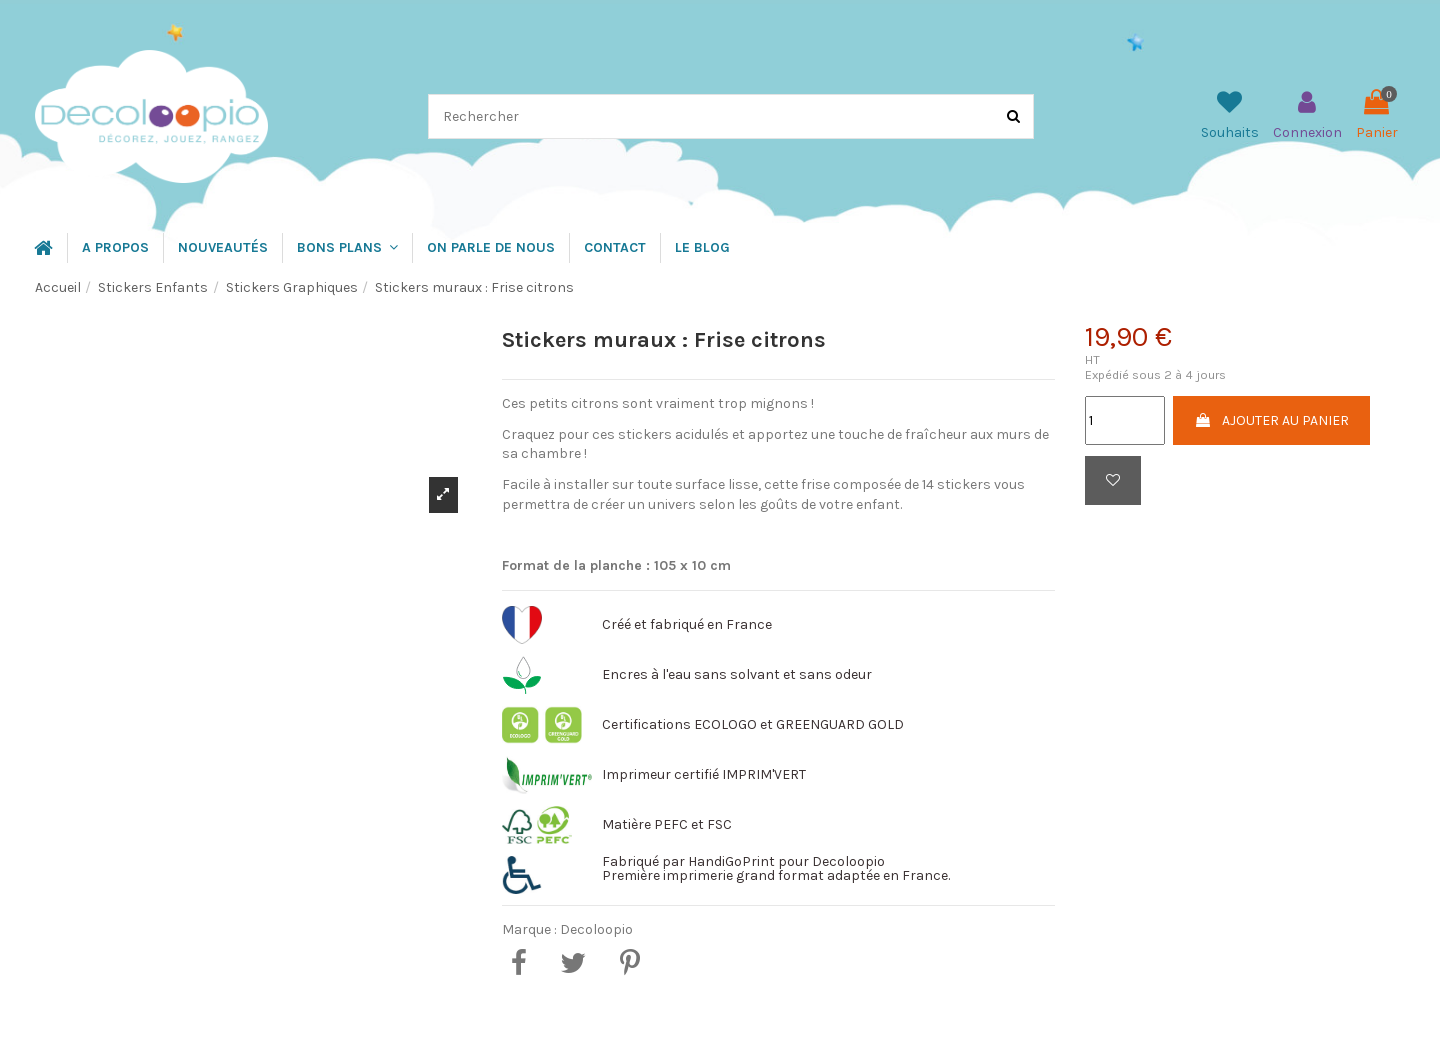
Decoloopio (596, 929)
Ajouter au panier (1271, 420)
